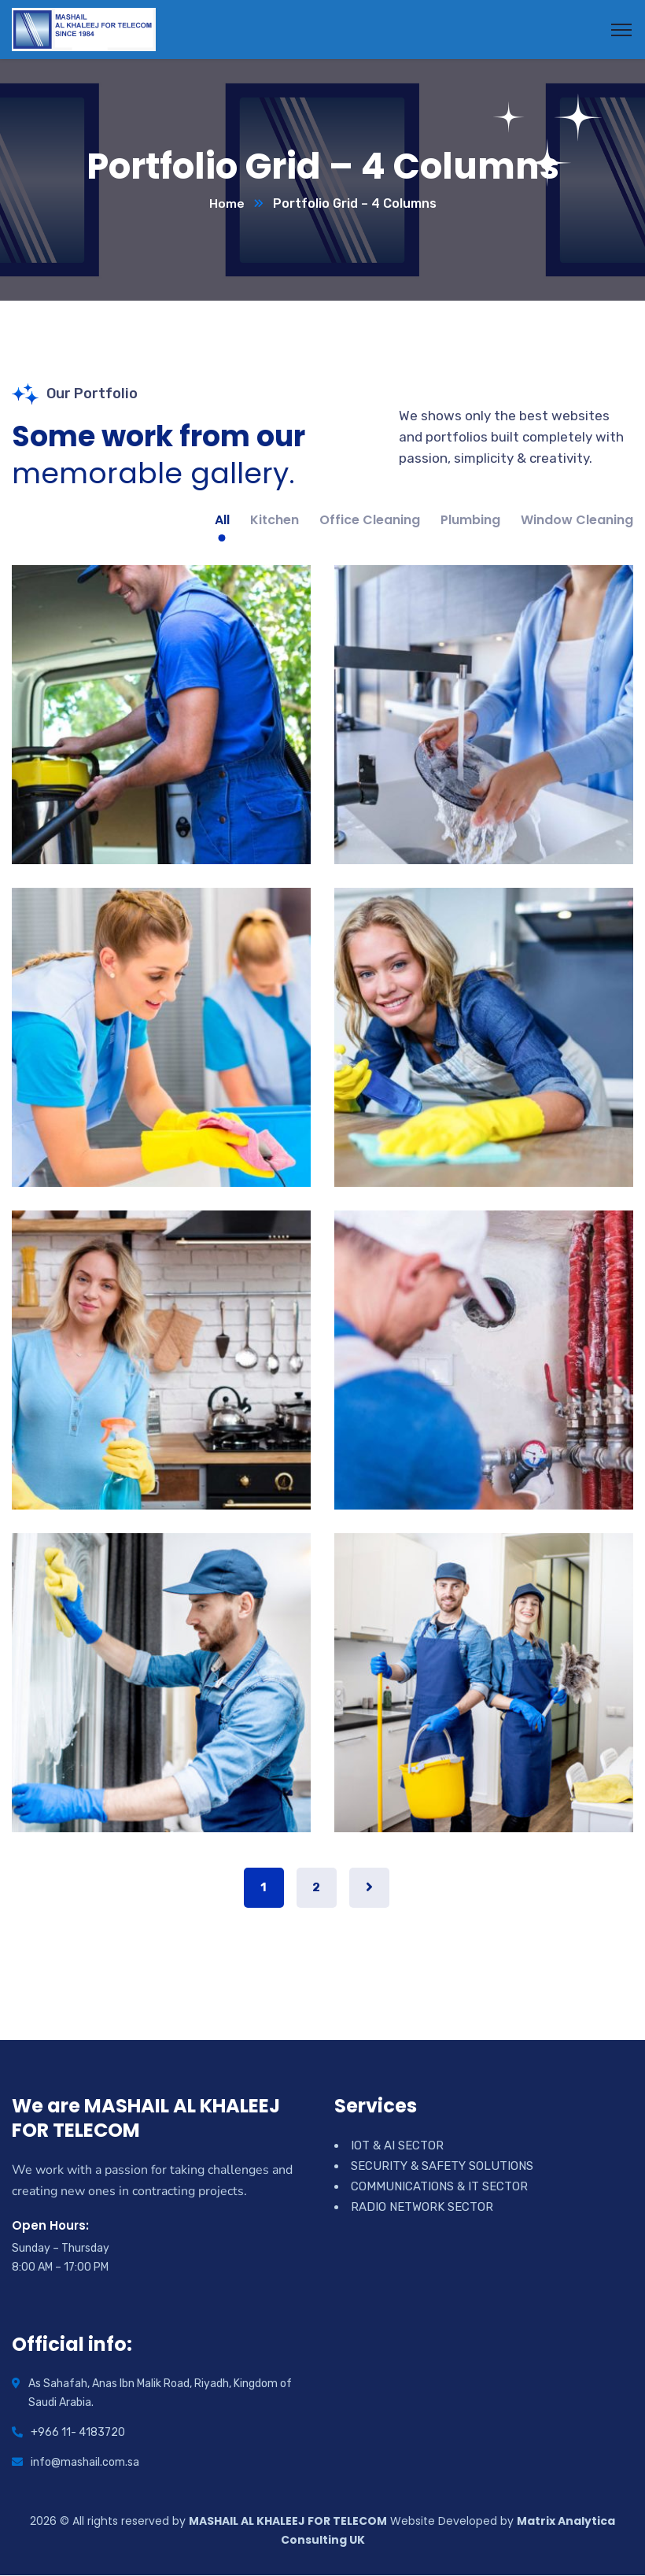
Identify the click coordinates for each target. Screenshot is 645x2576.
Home (227, 204)
